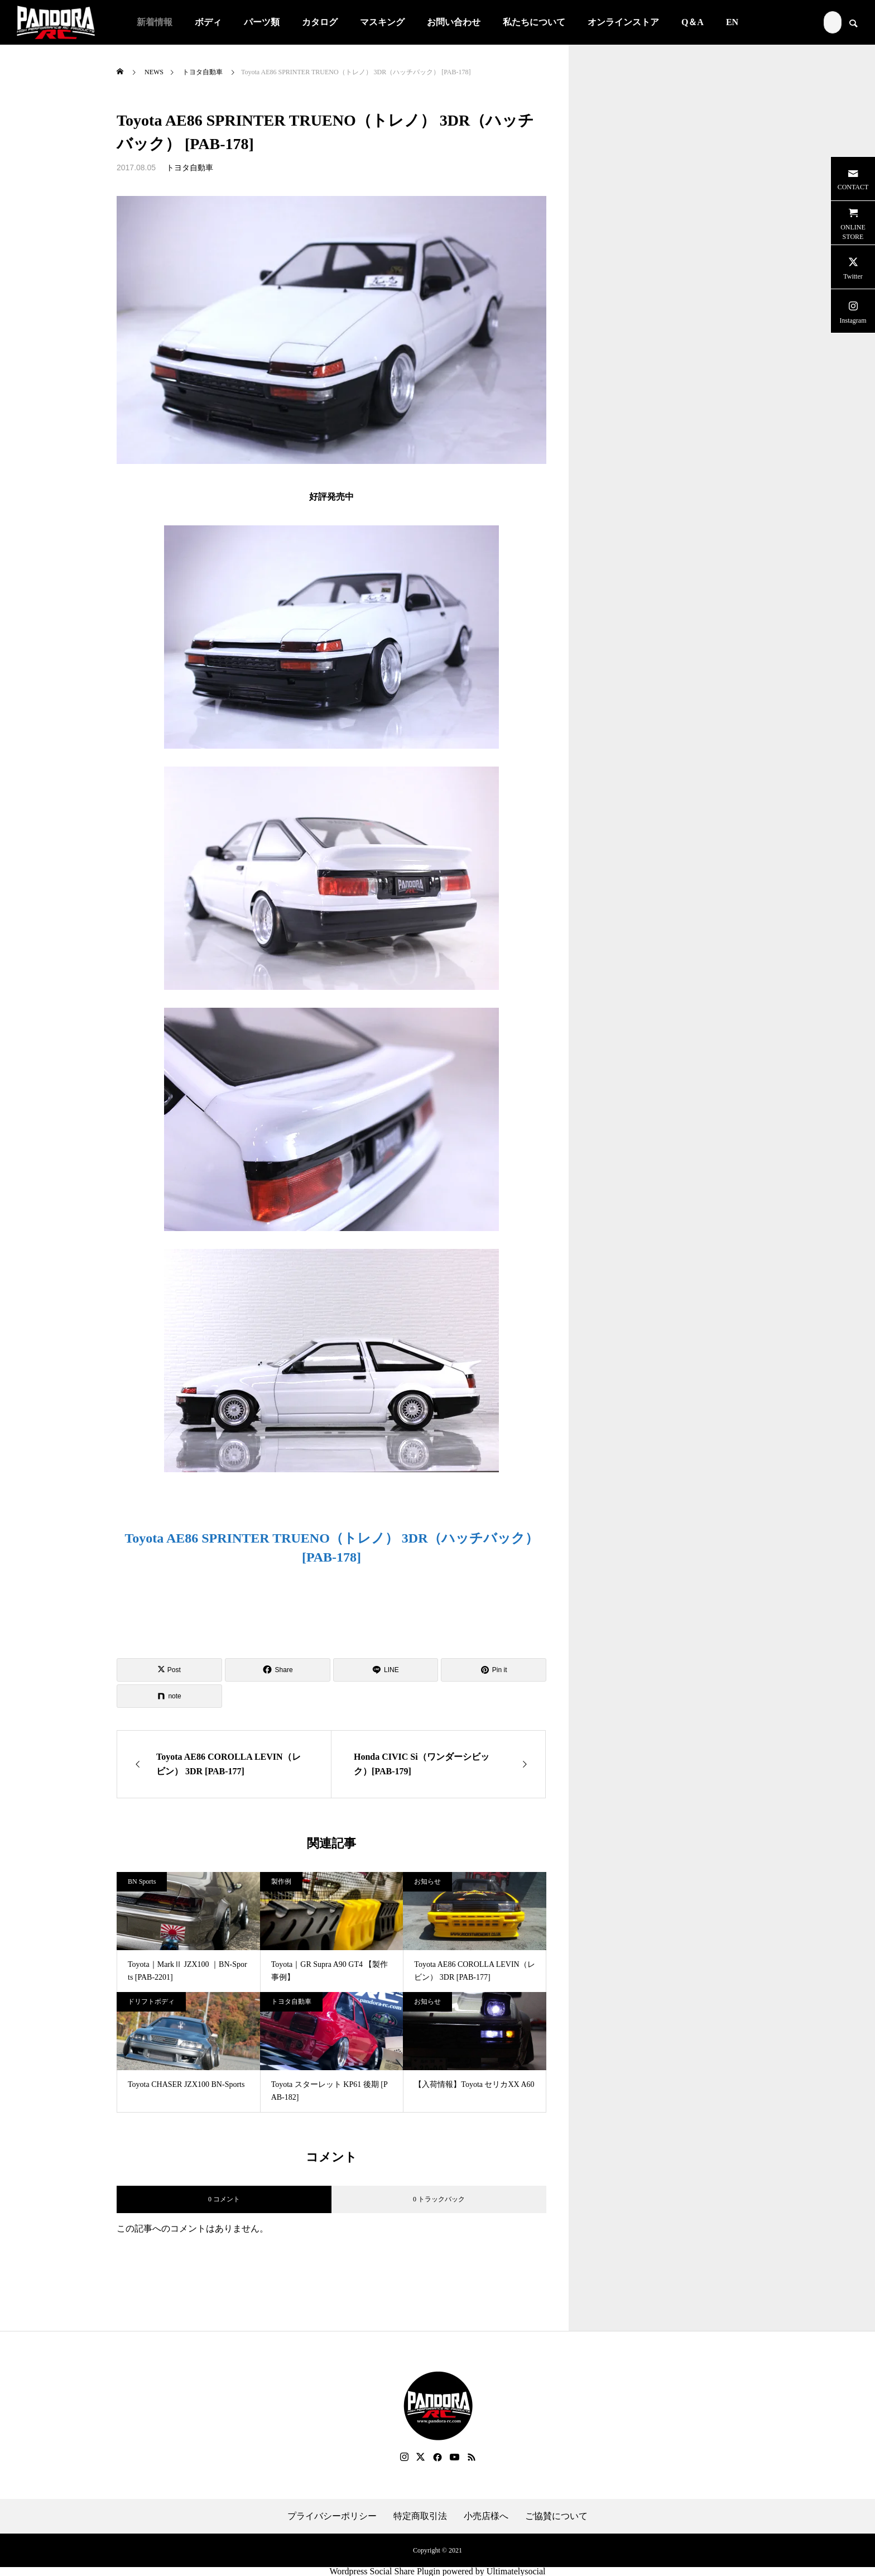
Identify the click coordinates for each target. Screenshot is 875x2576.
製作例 (281, 1881)
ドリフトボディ (151, 2001)
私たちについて (534, 22)
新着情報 (154, 22)
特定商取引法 (420, 2516)
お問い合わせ (453, 22)
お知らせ (427, 1881)
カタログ (320, 22)
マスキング (382, 22)
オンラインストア (623, 22)
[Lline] (386, 1670)
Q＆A (692, 22)
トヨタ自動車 (189, 168)
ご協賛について (556, 2516)
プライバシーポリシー (332, 2516)
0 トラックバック (439, 2199)
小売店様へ (486, 2516)
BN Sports (142, 1881)
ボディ (208, 22)
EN (732, 22)
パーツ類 (262, 22)
